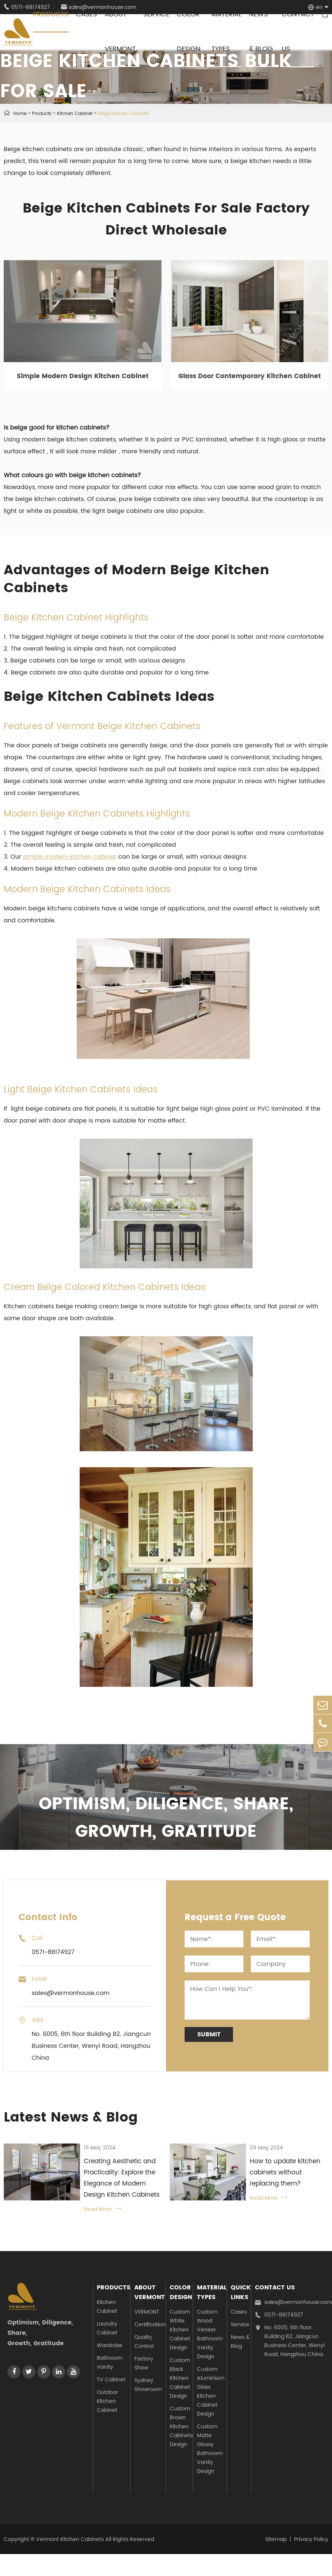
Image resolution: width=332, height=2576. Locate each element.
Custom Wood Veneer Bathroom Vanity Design (210, 2334)
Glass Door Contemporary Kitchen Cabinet (249, 376)
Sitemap (276, 2539)
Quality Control (143, 2341)
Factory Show (143, 2363)
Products (41, 113)
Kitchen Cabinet (74, 113)
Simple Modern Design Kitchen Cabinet (83, 376)
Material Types (212, 2292)
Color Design (181, 2292)
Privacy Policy (311, 2539)
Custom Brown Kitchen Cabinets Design (181, 2426)
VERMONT (146, 2312)
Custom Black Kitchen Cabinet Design (180, 2378)
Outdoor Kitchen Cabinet (107, 2401)
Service (240, 2324)
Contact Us (275, 2287)
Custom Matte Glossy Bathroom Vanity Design (210, 2449)
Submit (209, 2034)
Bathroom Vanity (109, 2362)
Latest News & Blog (71, 2118)
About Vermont (149, 2292)
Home (19, 113)
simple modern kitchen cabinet (69, 857)
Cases (239, 2312)
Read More (102, 2209)
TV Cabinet (111, 2379)
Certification (150, 2324)
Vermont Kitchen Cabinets (70, 2539)
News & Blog (240, 2341)
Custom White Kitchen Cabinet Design (180, 2330)
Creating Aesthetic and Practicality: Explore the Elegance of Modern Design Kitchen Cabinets (122, 2178)
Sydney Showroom (148, 2385)
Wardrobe (109, 2345)
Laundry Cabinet (107, 2328)
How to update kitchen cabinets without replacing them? (285, 2172)
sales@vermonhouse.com (293, 2302)
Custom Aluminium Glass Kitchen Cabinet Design (210, 2391)
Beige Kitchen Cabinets (123, 113)
